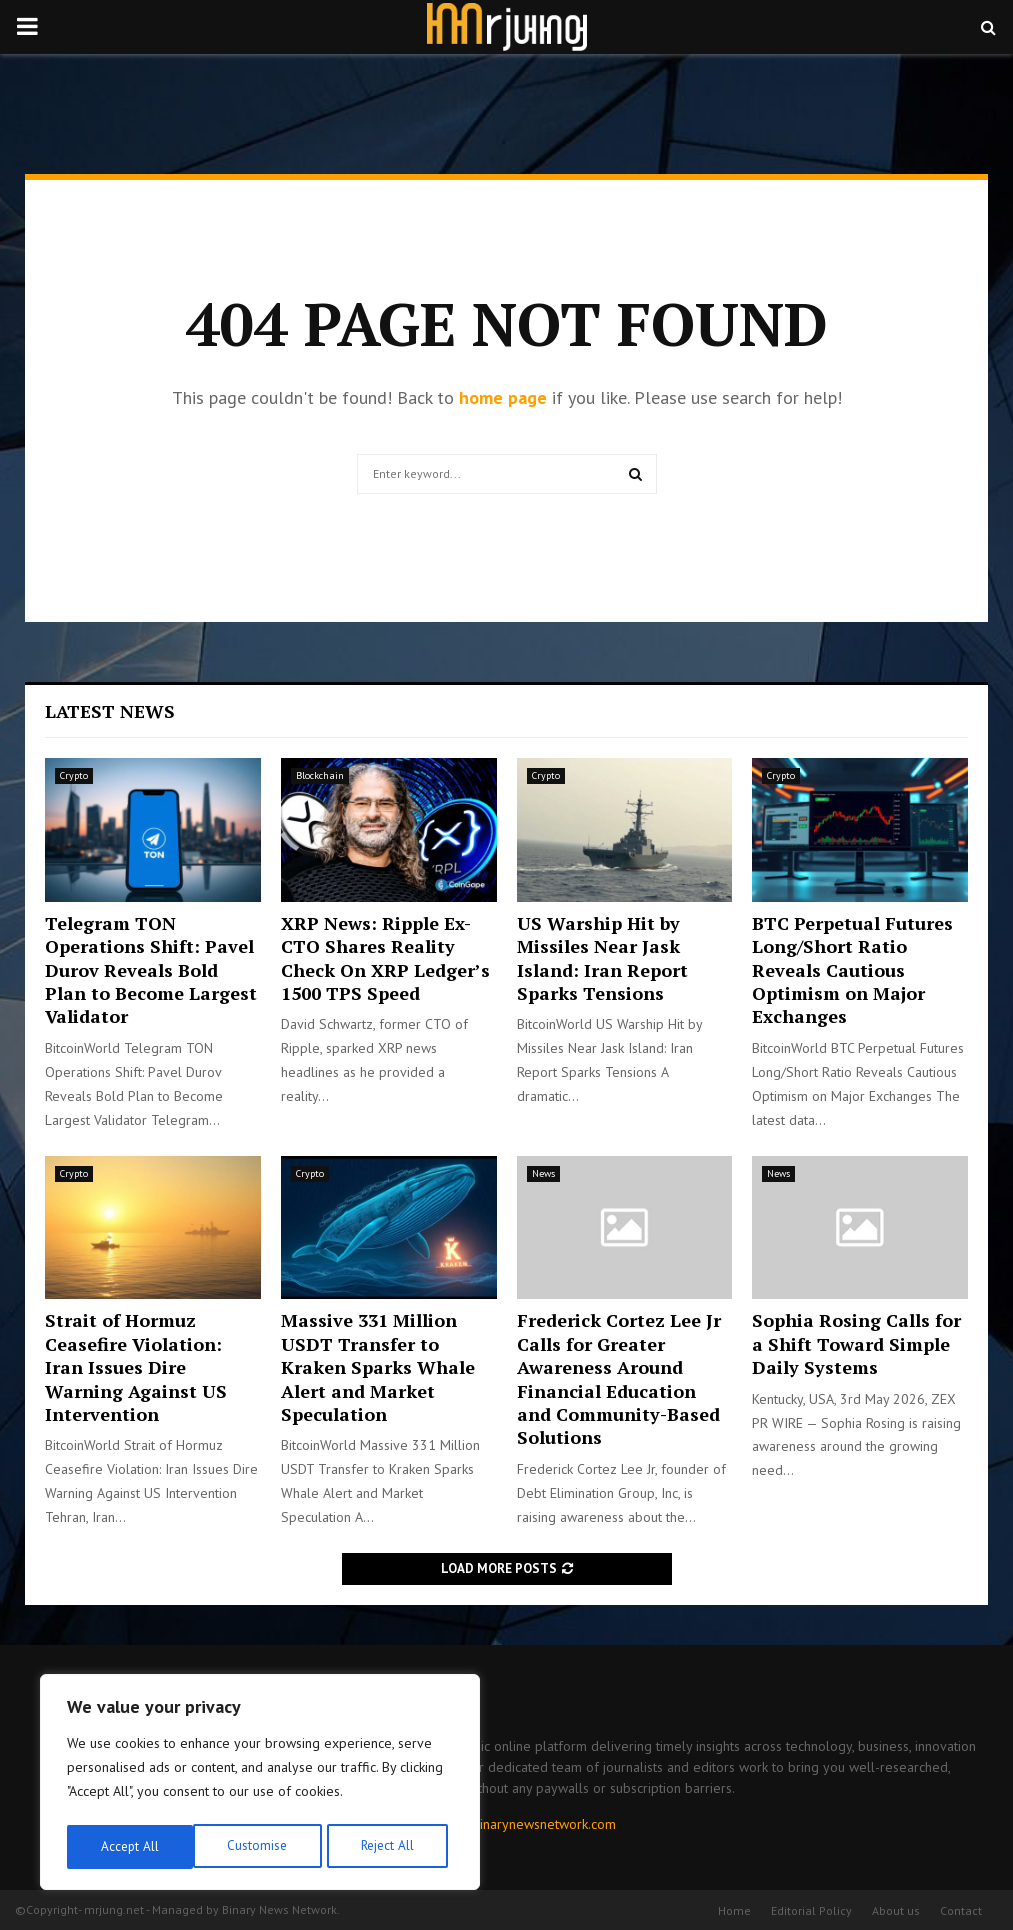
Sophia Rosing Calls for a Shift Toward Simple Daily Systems (856, 1343)
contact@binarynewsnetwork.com (516, 1824)
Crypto (74, 775)
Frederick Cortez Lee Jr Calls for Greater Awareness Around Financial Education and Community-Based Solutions (619, 1378)
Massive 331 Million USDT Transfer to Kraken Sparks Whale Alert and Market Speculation (378, 1367)
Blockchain (320, 775)
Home (734, 1910)
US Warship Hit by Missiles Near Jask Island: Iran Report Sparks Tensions (602, 958)
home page (503, 397)
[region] (260, 1785)
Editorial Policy (811, 1910)
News (543, 1173)
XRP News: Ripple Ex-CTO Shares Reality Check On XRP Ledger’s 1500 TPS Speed (385, 958)
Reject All (260, 1847)
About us (896, 1910)
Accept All (391, 1847)
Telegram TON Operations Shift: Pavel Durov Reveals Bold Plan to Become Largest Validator (151, 970)
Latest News (110, 711)
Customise (129, 1847)
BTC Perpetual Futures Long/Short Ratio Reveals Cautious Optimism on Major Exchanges (852, 970)
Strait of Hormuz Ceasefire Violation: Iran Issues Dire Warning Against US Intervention (136, 1367)
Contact (961, 1910)
